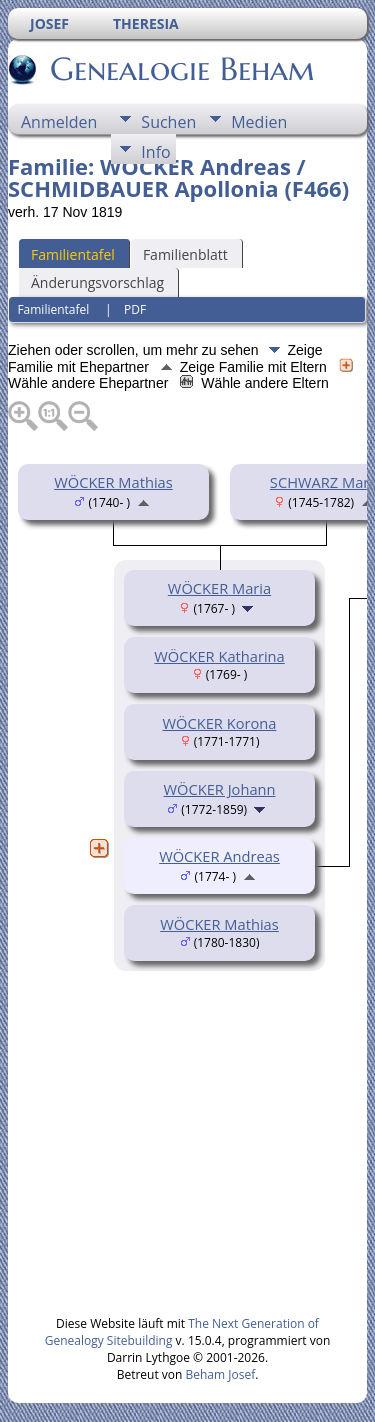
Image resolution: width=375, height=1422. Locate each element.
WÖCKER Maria (219, 588)
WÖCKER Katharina (219, 656)
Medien (259, 122)
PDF (135, 309)
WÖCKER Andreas (219, 856)
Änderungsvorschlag (97, 282)
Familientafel (73, 254)
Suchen (168, 122)
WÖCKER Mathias (113, 482)
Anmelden (59, 122)
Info (155, 152)
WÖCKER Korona (220, 723)
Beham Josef (221, 1374)
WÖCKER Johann (220, 789)
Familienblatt (185, 254)
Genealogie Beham (181, 69)
